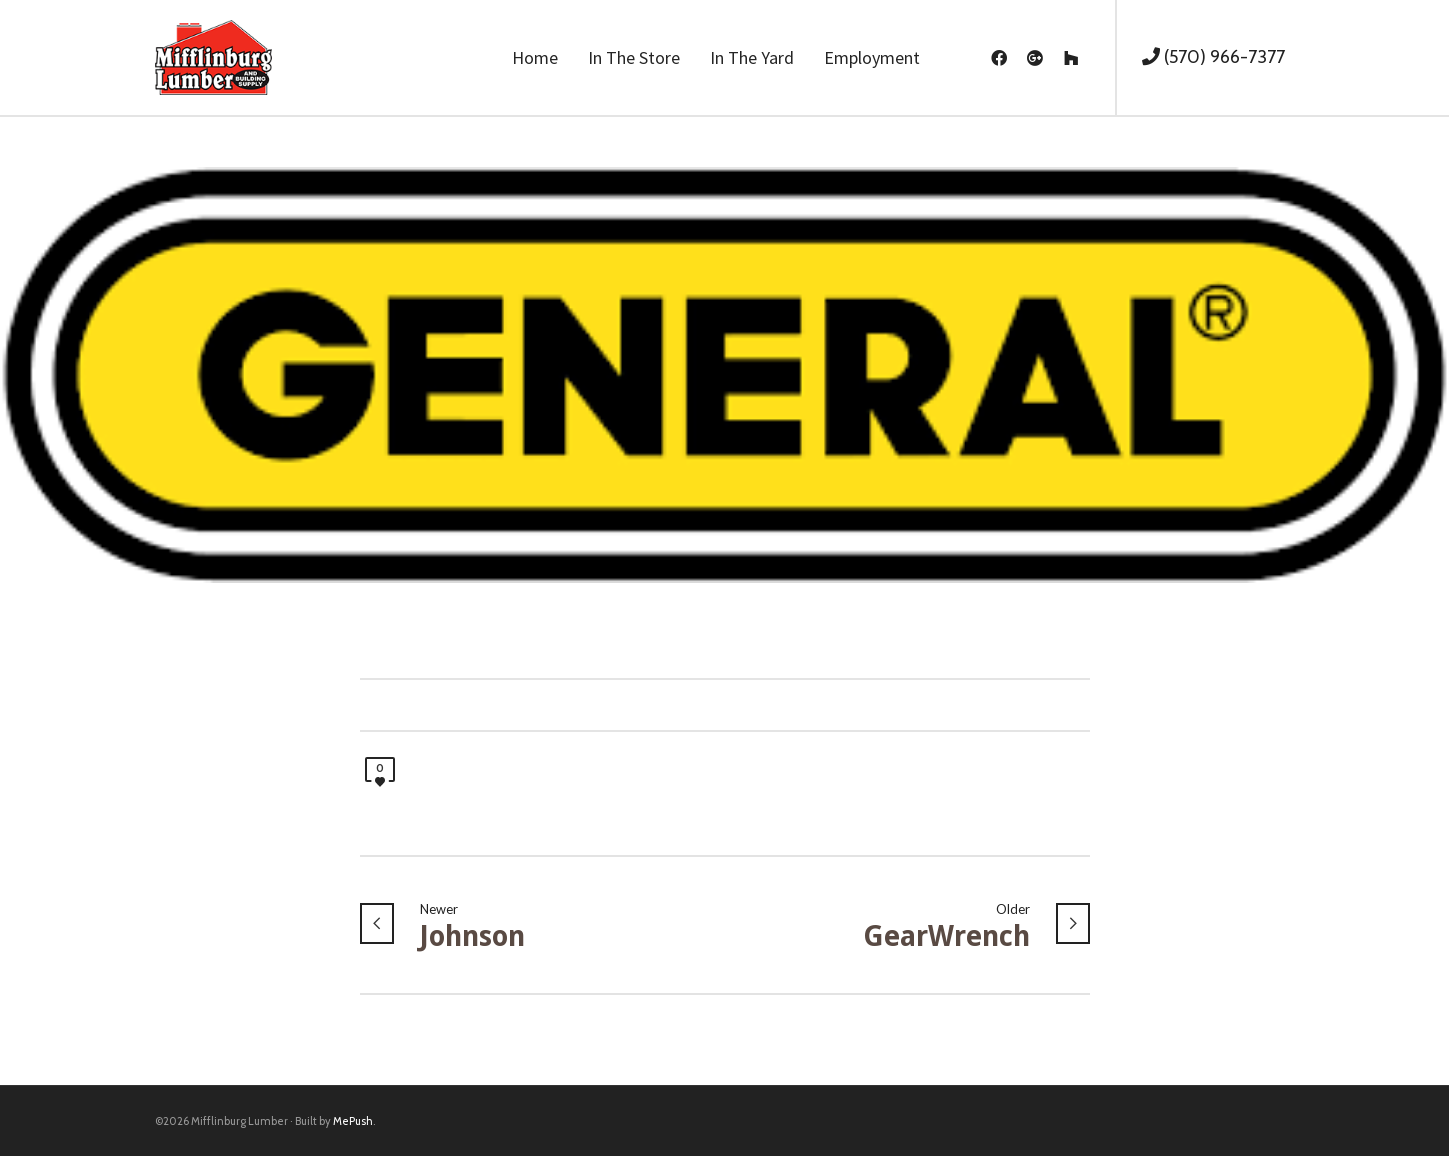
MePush (353, 1121)
